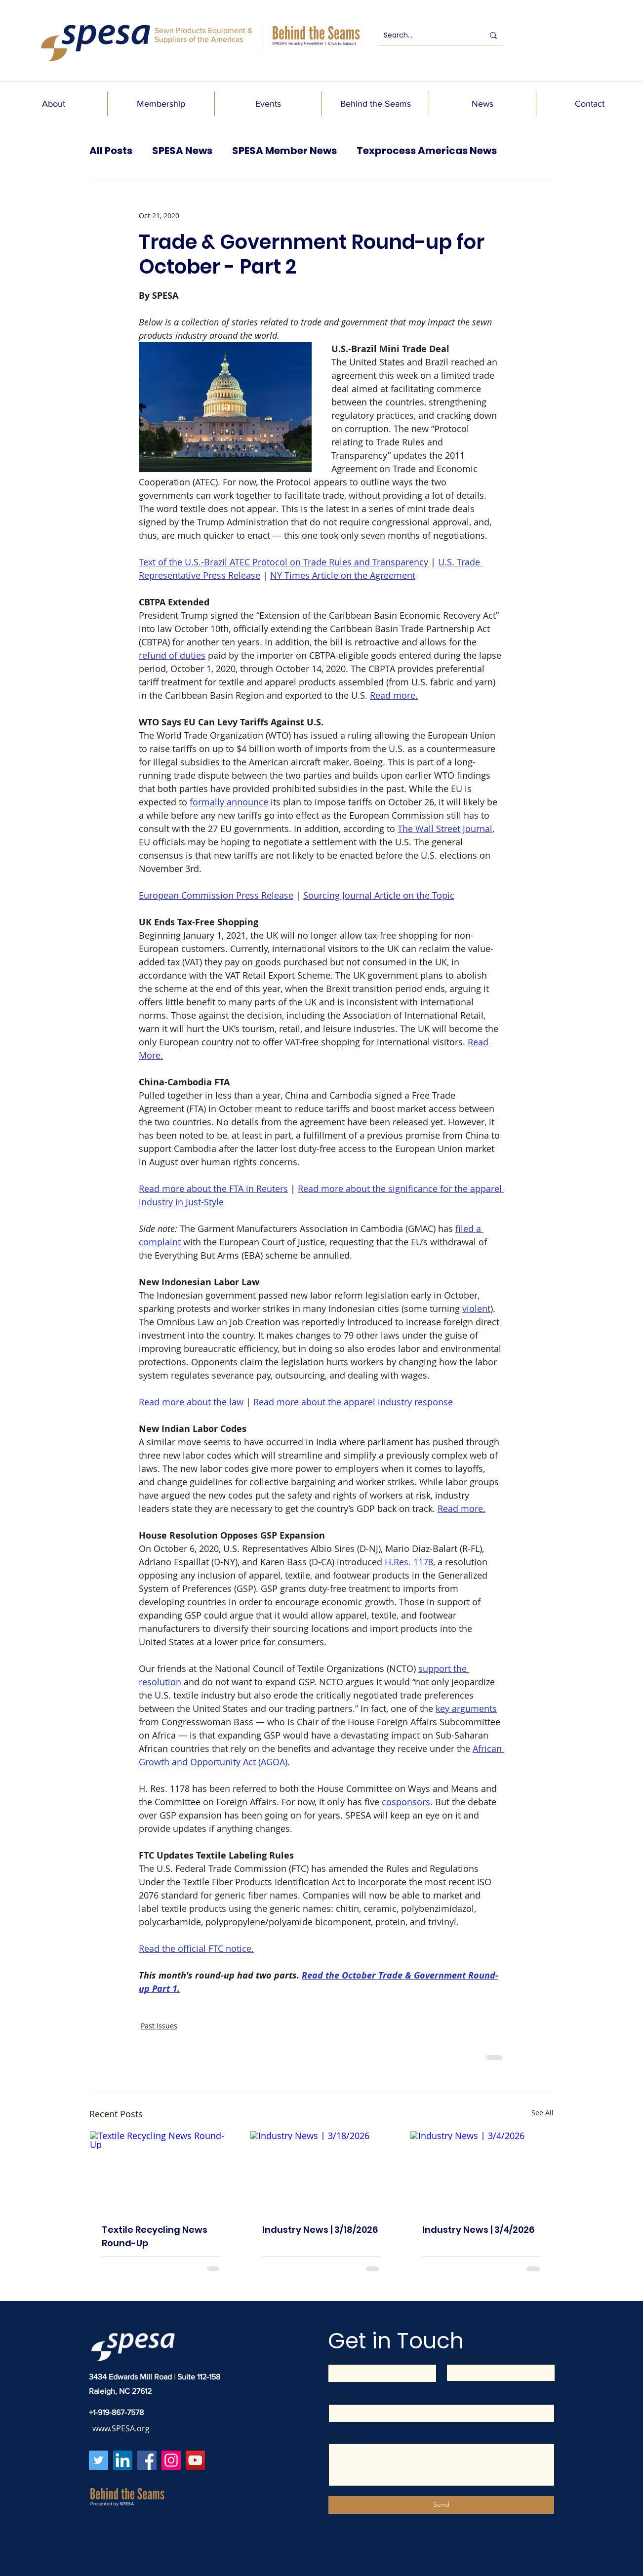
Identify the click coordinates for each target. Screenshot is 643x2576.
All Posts (110, 151)
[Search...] (426, 35)
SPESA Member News (284, 151)
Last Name (464, 2356)
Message (343, 2435)
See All (542, 2112)
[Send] (441, 2505)
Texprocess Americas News (427, 151)
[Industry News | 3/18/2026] (321, 2171)
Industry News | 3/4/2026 (478, 2229)
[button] (53, 103)
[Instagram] (171, 2460)
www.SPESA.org (121, 2428)
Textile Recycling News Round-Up (154, 2236)
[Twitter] (98, 2460)
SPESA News (182, 151)
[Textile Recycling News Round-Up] (161, 2171)
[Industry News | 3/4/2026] (481, 2171)
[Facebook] (147, 2460)
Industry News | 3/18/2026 (320, 2229)
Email (337, 2396)
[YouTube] (195, 2460)
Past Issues (159, 2025)
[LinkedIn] (122, 2460)
